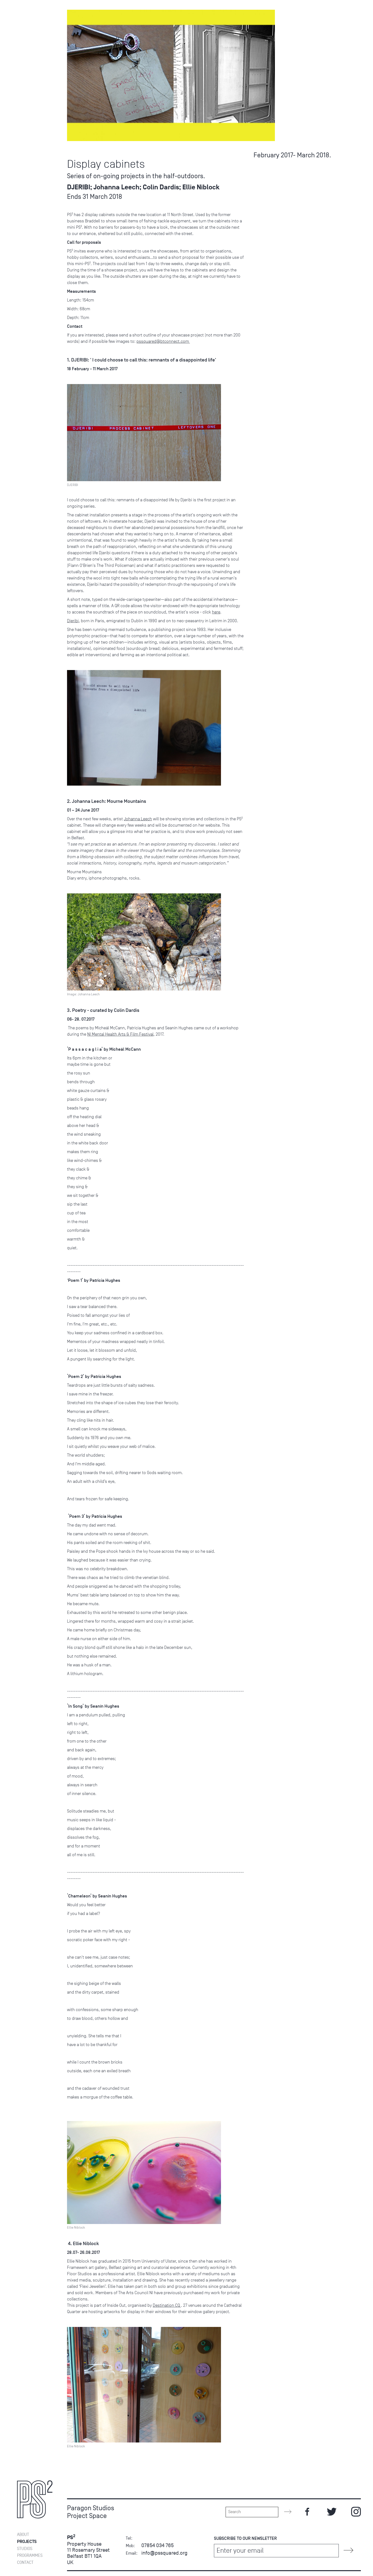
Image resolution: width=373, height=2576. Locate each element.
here (216, 612)
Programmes (29, 17)
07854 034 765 (157, 2545)
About (23, 2534)
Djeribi (73, 620)
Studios (24, 10)
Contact (25, 24)
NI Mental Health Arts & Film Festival (120, 1034)
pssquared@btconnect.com (163, 341)
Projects (27, 3)
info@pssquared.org (164, 2553)
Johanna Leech (138, 818)
